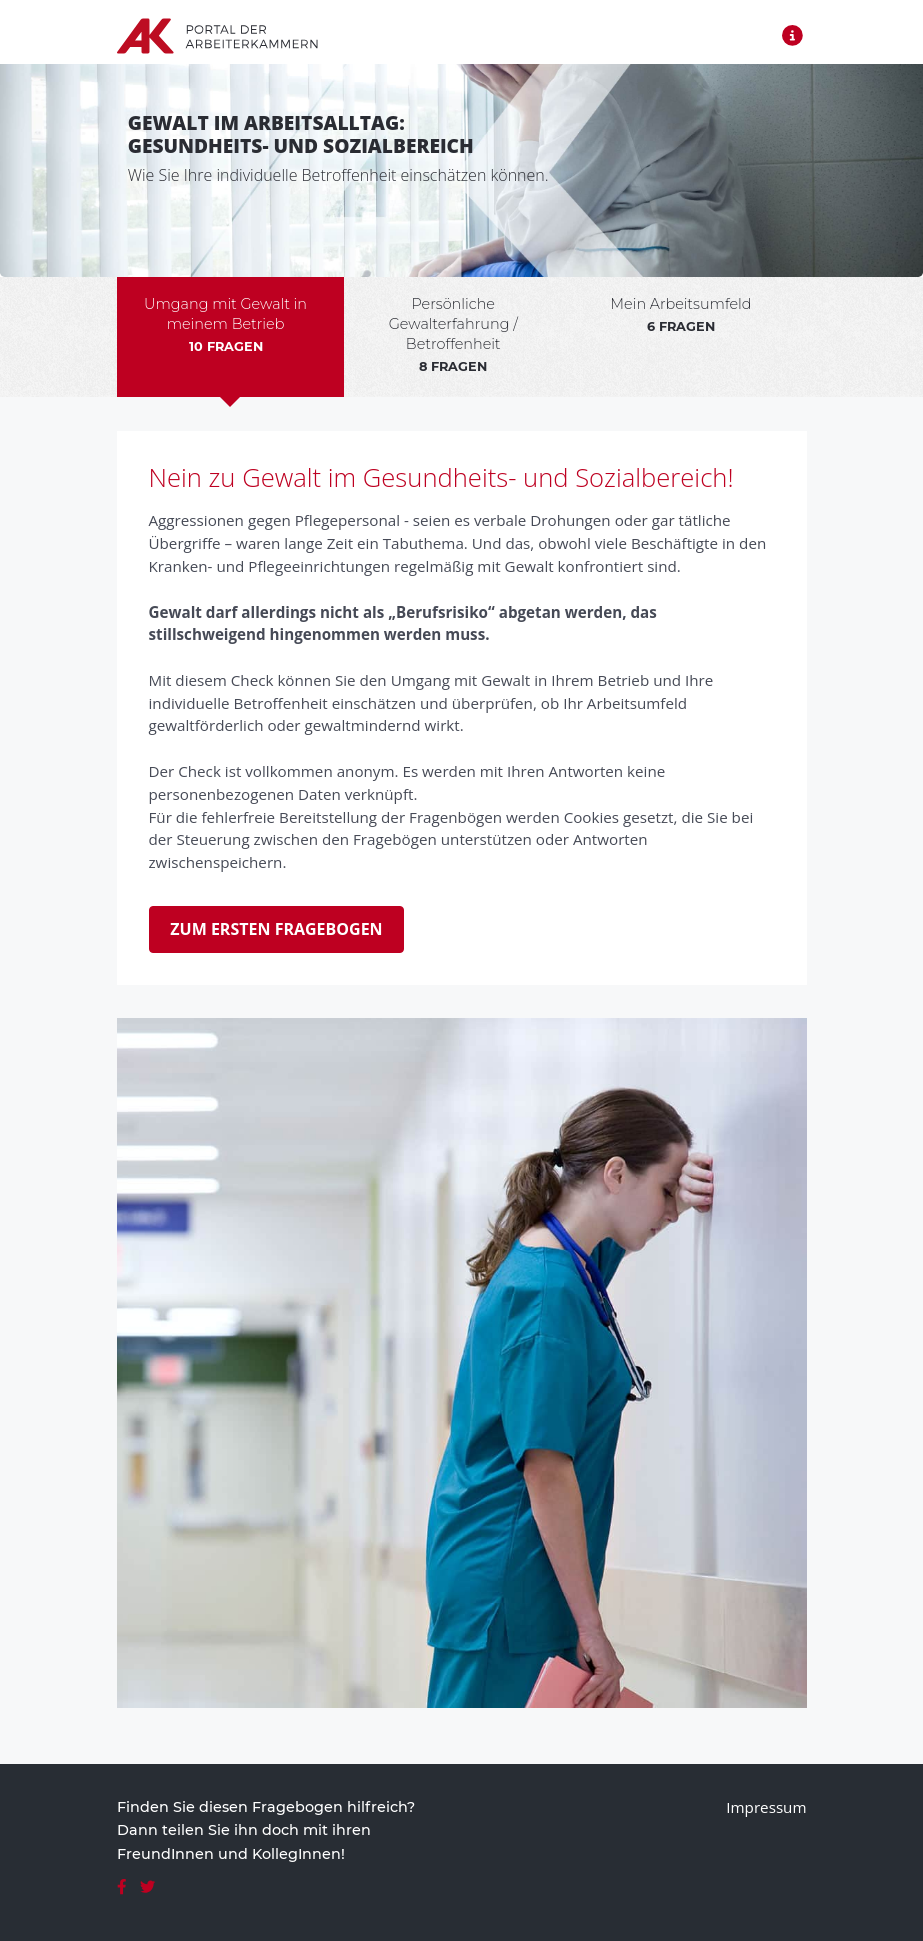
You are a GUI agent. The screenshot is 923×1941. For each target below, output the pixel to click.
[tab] (231, 337)
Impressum (766, 1807)
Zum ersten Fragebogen (276, 929)
